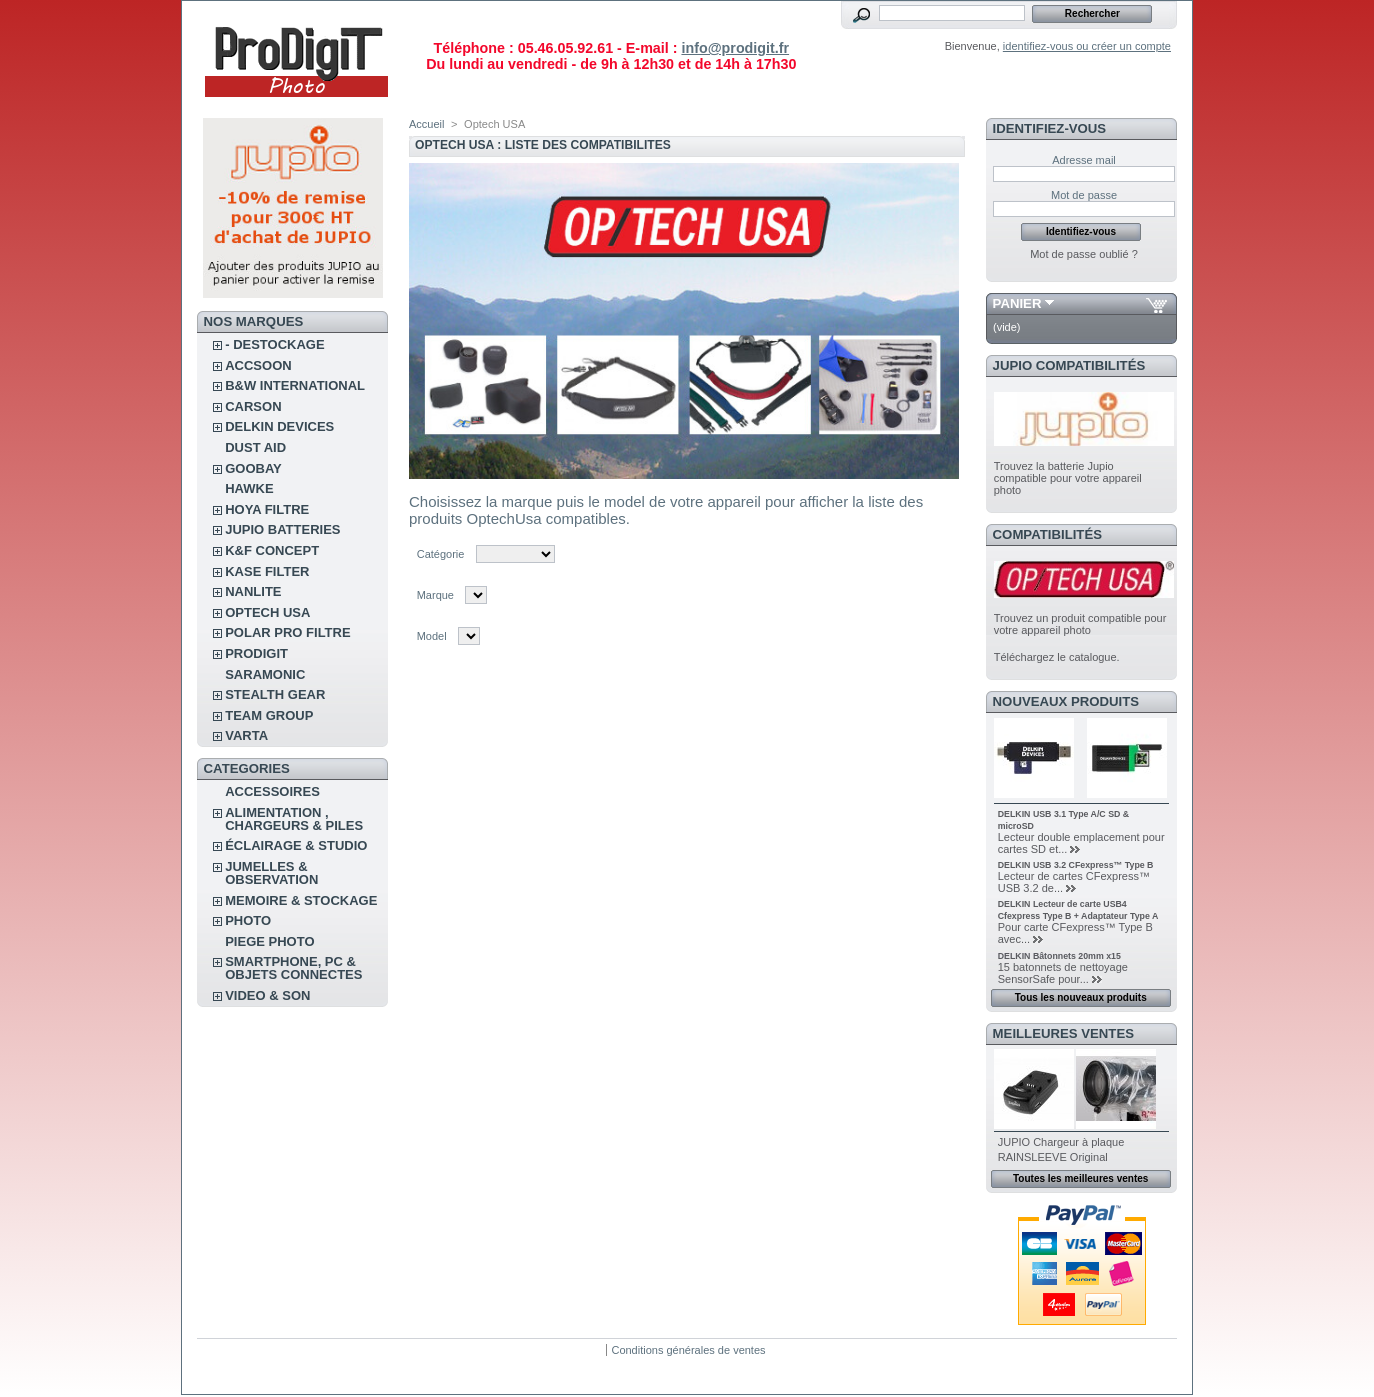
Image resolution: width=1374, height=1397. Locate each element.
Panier (1017, 303)
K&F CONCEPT (272, 550)
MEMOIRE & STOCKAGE (301, 900)
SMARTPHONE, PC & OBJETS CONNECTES (293, 968)
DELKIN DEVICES (279, 426)
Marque (435, 595)
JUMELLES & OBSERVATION (271, 873)
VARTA (246, 735)
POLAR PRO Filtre (287, 632)
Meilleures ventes (1063, 1033)
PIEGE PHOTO (269, 941)
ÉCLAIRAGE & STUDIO (296, 845)
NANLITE (253, 591)
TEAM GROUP (269, 715)
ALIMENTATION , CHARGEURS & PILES (294, 819)
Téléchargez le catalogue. (1057, 657)
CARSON (253, 406)
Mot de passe (1084, 195)
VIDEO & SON (267, 995)
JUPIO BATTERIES (282, 529)
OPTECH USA (267, 612)
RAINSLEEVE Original (1053, 1157)
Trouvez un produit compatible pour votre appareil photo (1080, 624)
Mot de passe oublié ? (1084, 254)
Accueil (426, 124)
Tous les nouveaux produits (1081, 997)
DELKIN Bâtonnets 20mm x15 (1059, 956)
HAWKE (249, 488)
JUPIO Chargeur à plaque (1061, 1142)
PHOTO (248, 920)
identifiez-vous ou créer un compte (1087, 46)
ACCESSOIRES (272, 791)
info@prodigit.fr (735, 48)
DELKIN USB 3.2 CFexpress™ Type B (1076, 865)
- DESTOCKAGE (274, 344)
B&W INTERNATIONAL (295, 385)
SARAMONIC (265, 674)
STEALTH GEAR (275, 694)
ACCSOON (258, 365)
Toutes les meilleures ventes (1080, 1178)
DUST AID (255, 447)
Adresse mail (1084, 160)
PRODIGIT (256, 653)
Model (432, 636)
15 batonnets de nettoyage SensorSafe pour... (1063, 973)
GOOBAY (253, 468)
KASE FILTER (267, 571)
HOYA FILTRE (267, 509)
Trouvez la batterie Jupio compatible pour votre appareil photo (1068, 478)
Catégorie (441, 554)
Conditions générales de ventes (688, 1350)
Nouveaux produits (1066, 701)
